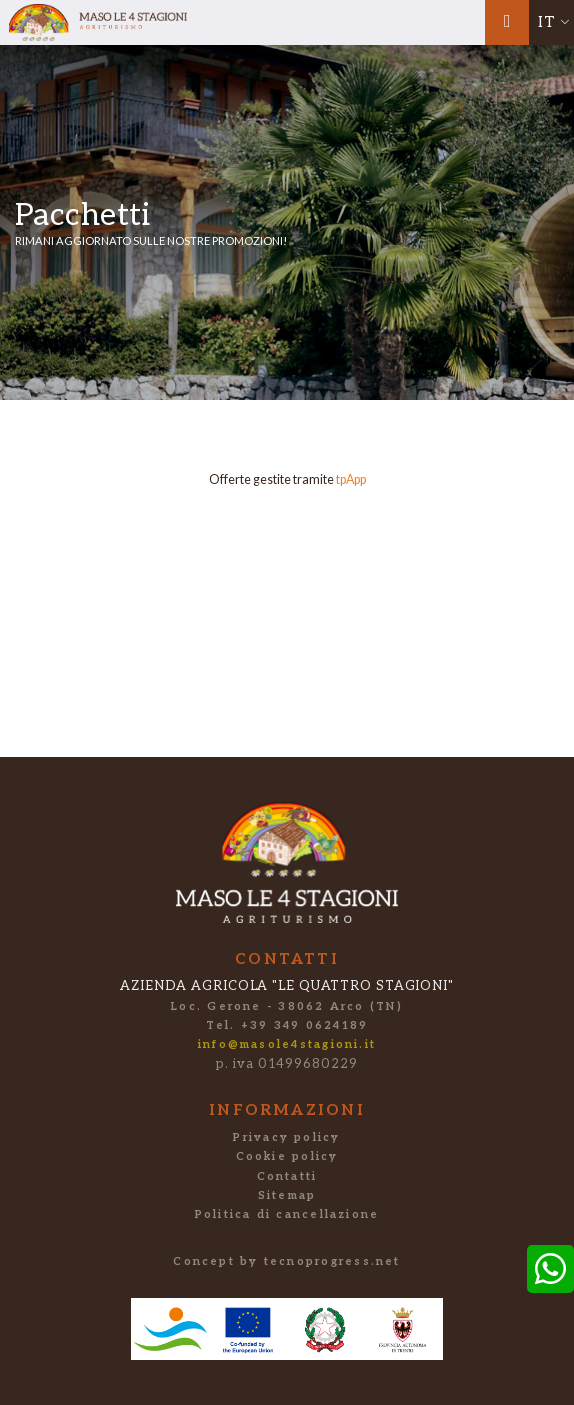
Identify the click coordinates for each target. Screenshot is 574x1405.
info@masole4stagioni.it (287, 1044)
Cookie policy (287, 1156)
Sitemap (287, 1195)
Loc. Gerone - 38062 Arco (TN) (287, 1006)
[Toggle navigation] (507, 22)
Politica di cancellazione (287, 1214)
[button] (551, 22)
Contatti (287, 1176)
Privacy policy (286, 1137)
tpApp (351, 479)
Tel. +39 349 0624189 (287, 1025)
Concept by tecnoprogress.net (286, 1261)
